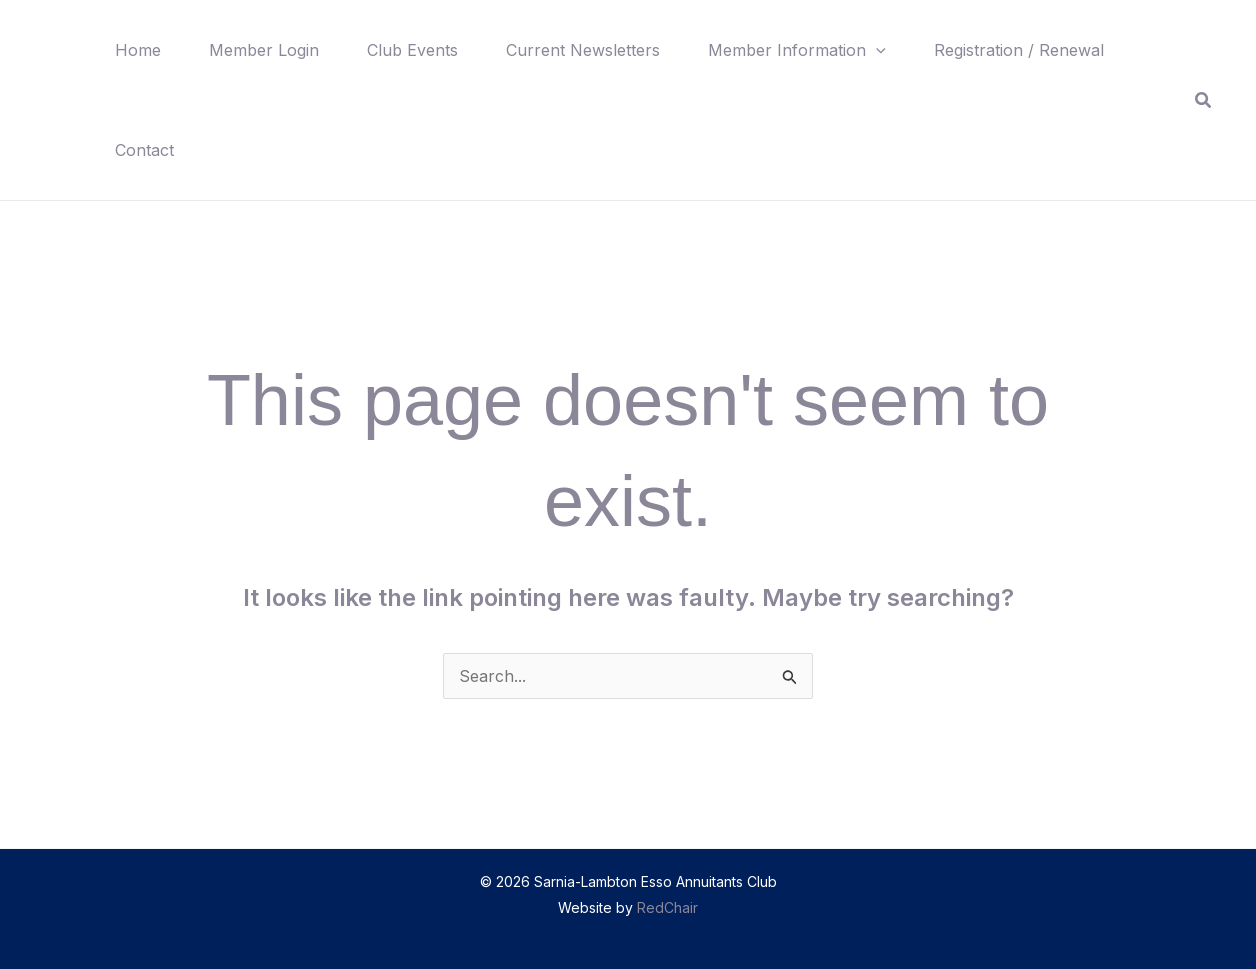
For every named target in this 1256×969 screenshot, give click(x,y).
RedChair (667, 907)
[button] (876, 50)
